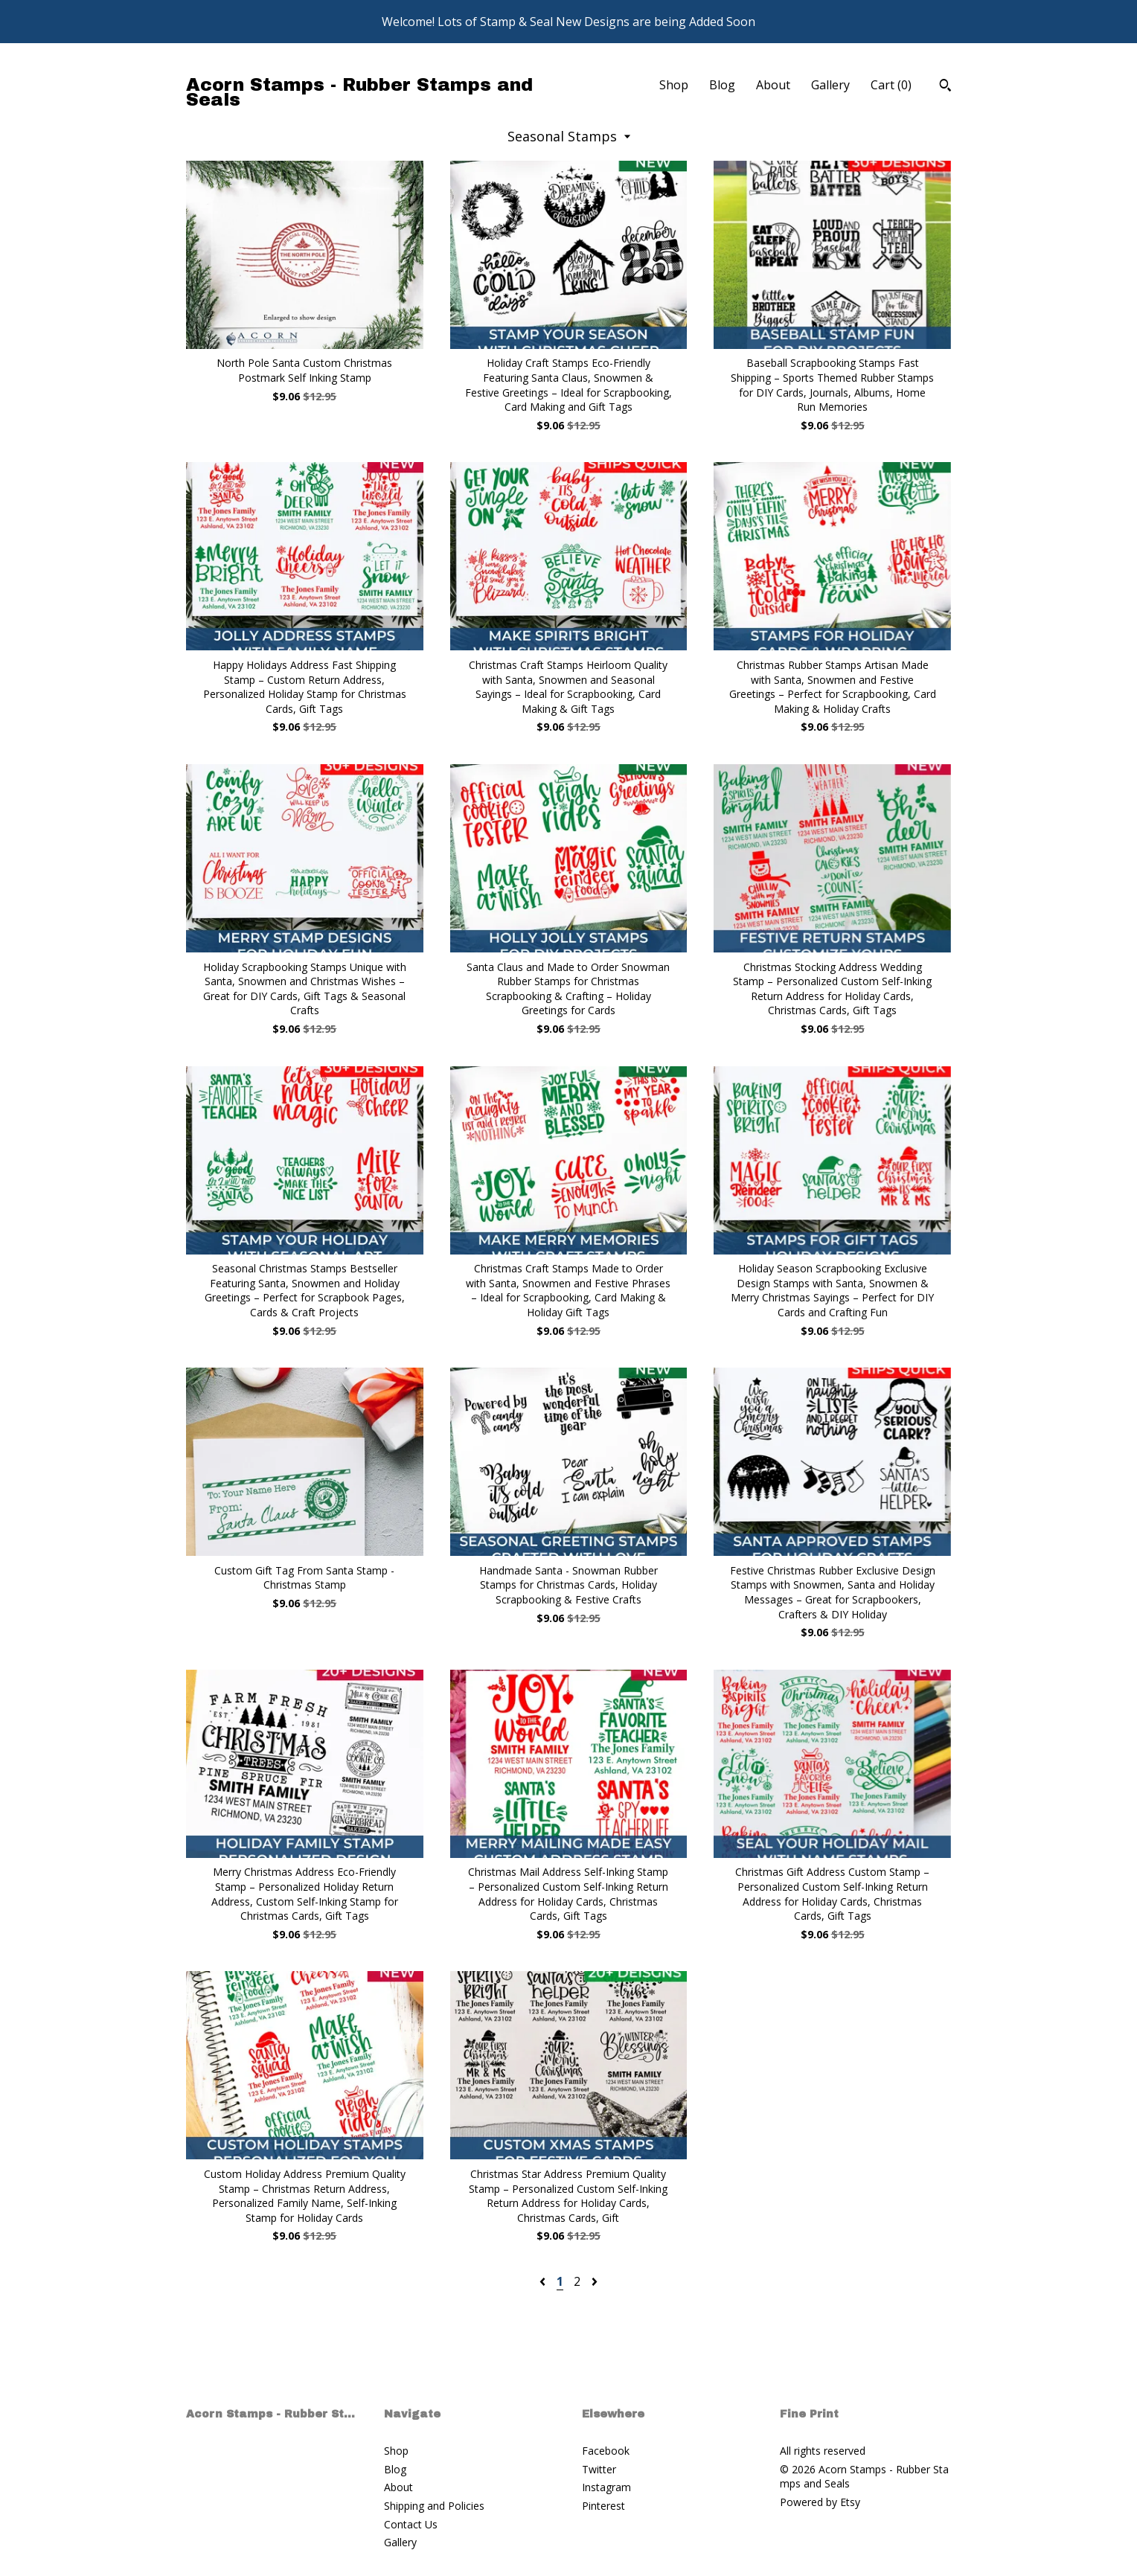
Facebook (606, 2451)
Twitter (599, 2469)
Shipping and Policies (434, 2506)
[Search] (945, 87)
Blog (722, 85)
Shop (673, 85)
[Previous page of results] (544, 2281)
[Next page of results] (594, 2281)
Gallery (830, 85)
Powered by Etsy (820, 2502)
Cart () (891, 85)
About (773, 85)
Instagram (606, 2487)
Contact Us (411, 2524)
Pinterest (603, 2506)
